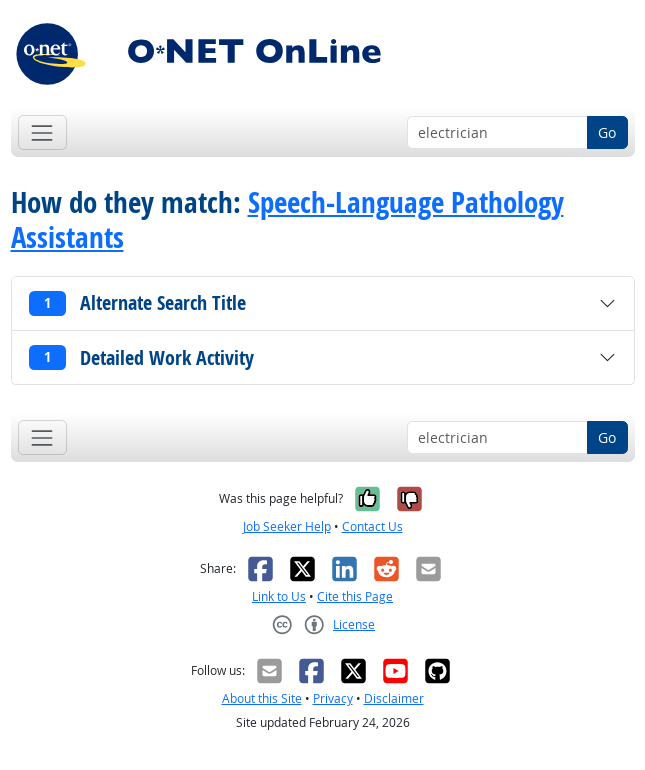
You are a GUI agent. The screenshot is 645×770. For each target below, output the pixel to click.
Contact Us (372, 526)
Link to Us (279, 596)
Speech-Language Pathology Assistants (287, 219)
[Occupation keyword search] (497, 133)
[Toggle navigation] (42, 132)
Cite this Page (355, 596)
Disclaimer (394, 698)
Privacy (333, 698)
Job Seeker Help (287, 526)
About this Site (262, 698)
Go (607, 132)
